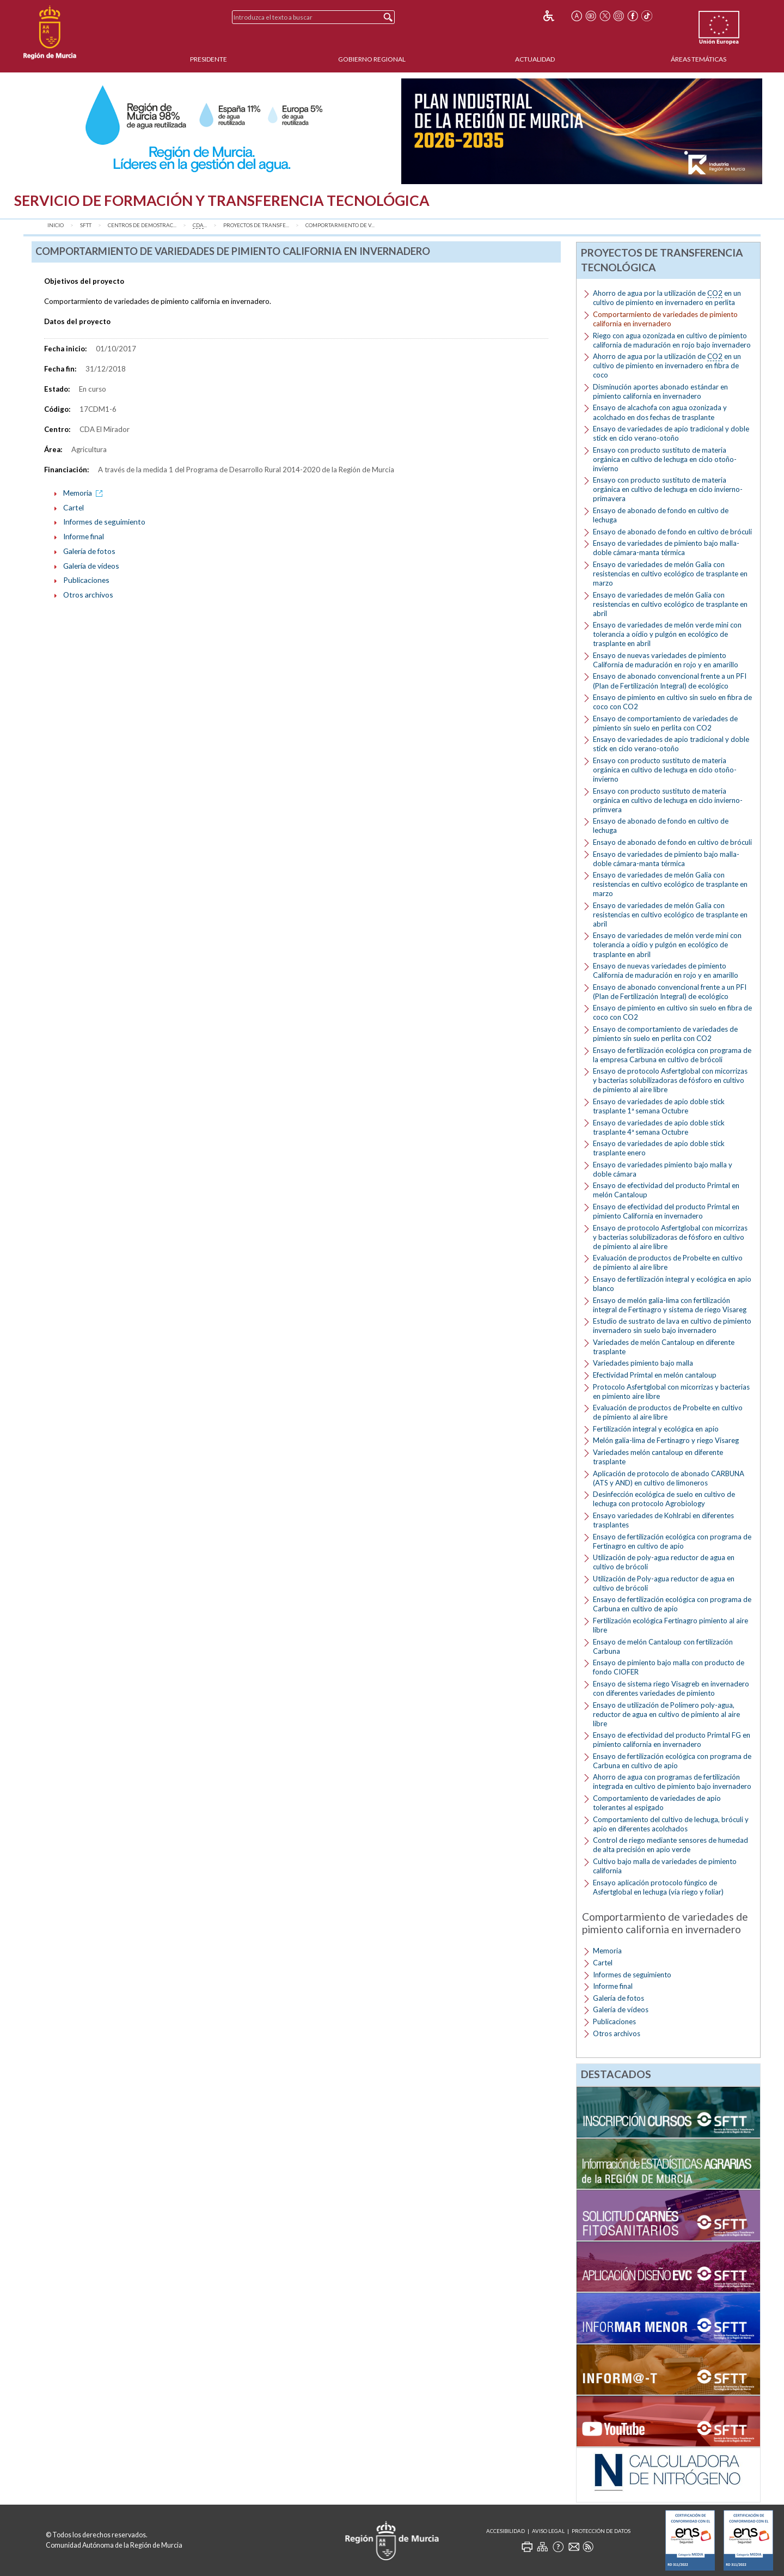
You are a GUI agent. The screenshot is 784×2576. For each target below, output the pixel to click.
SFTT (85, 225)
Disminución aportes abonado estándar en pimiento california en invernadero (660, 391)
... (200, 225)
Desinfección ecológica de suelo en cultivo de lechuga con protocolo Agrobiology (664, 1499)
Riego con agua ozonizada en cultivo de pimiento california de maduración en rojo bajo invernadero (672, 340)
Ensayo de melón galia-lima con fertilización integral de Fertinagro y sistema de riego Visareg (669, 1305)
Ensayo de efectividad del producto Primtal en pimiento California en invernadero (666, 1211)
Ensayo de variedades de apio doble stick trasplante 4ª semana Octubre (659, 1127)
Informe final (83, 536)
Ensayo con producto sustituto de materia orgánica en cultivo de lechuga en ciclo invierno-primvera (668, 800)
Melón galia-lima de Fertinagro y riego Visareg (666, 1440)
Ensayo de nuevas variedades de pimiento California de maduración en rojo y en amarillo (665, 660)
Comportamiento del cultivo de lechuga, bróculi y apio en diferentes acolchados (671, 1824)
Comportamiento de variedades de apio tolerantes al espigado (657, 1803)
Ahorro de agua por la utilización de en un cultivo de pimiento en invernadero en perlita (667, 298)
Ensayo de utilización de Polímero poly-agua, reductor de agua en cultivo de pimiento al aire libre (666, 1714)
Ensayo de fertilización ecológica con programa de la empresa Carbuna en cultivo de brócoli (672, 1055)
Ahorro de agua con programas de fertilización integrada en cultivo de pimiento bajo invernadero (672, 1782)
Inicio (55, 225)
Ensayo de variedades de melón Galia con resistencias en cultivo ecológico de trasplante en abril (670, 604)
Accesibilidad (505, 2531)
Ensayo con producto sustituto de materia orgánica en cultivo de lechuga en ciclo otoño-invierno (665, 459)
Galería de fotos (89, 551)
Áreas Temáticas (698, 59)
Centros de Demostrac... (142, 225)
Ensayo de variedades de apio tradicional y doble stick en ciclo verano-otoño (671, 433)
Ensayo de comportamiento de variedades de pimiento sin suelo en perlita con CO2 (665, 723)
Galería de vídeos (91, 565)
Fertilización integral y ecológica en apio (656, 1428)
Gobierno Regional (372, 59)
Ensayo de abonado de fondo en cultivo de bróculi (672, 531)
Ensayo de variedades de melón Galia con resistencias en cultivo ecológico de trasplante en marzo (670, 573)
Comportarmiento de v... (340, 225)
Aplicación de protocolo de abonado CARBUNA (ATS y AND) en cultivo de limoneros (668, 1478)
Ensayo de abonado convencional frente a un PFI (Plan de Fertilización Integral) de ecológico (669, 681)
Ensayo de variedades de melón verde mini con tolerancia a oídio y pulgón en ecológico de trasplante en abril (667, 634)
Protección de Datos (601, 2531)
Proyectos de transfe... (256, 225)
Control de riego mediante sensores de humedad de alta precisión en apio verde (670, 1845)
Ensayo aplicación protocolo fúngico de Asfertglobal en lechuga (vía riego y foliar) (658, 1887)
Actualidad (535, 59)
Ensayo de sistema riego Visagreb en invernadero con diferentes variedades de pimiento (671, 1688)
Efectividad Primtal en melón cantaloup (654, 1375)
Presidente (208, 59)
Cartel (73, 507)
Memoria (84, 492)
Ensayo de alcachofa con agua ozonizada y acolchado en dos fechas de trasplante (660, 412)
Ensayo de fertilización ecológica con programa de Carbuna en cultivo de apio (672, 1604)
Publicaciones (86, 579)
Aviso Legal (548, 2531)
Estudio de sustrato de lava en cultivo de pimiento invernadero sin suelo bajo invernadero (672, 1326)
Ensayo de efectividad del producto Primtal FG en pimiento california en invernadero (671, 1740)
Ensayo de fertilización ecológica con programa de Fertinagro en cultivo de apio (672, 1541)
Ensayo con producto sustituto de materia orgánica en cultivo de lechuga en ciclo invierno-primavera (668, 489)
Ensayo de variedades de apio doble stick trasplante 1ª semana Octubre (659, 1106)
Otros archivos (88, 594)
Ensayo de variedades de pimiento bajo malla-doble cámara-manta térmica (666, 548)
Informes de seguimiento (104, 521)
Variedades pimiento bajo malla (643, 1363)
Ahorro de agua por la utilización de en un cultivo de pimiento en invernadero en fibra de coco (667, 365)
